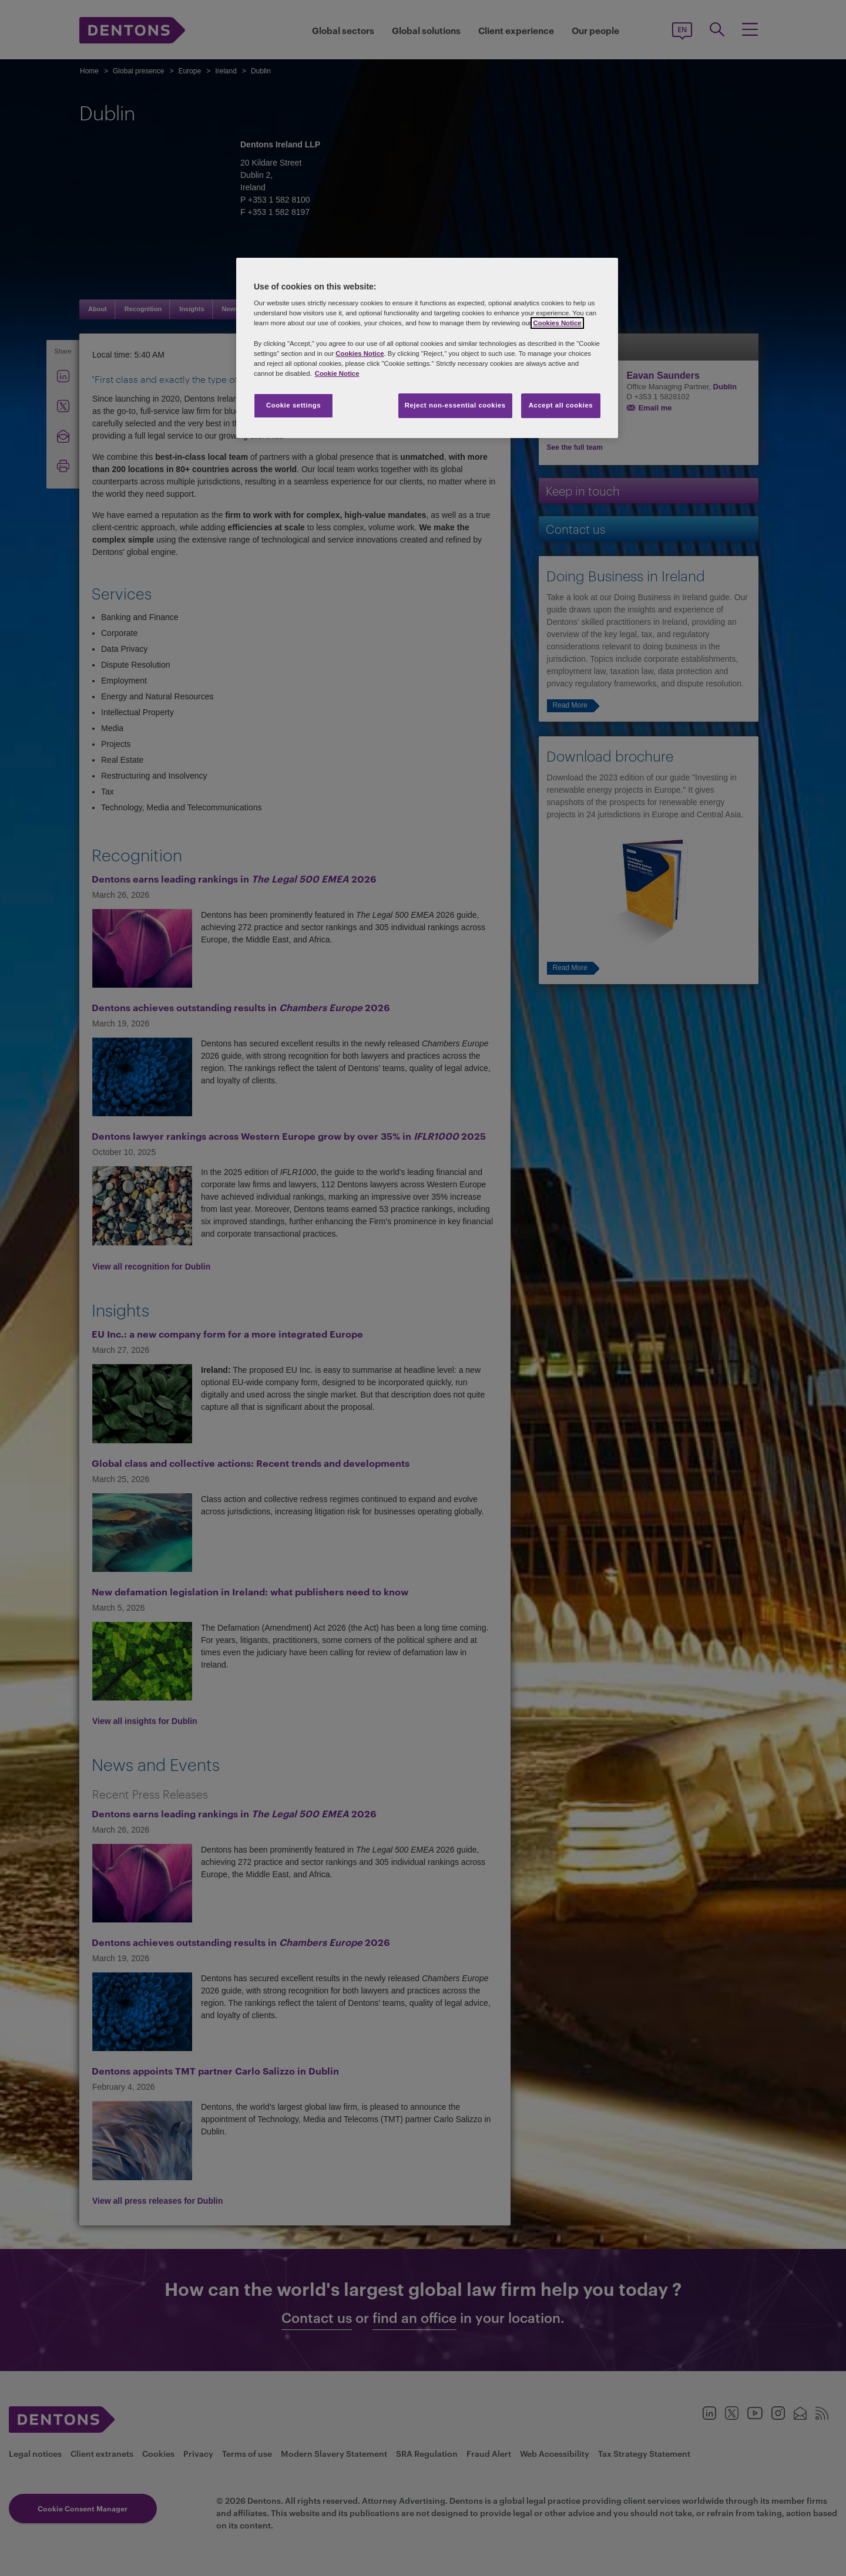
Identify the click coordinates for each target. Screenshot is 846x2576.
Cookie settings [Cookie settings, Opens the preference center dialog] (293, 405)
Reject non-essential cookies (455, 405)
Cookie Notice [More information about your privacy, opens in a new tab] (337, 373)
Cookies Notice (557, 322)
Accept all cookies (561, 405)
